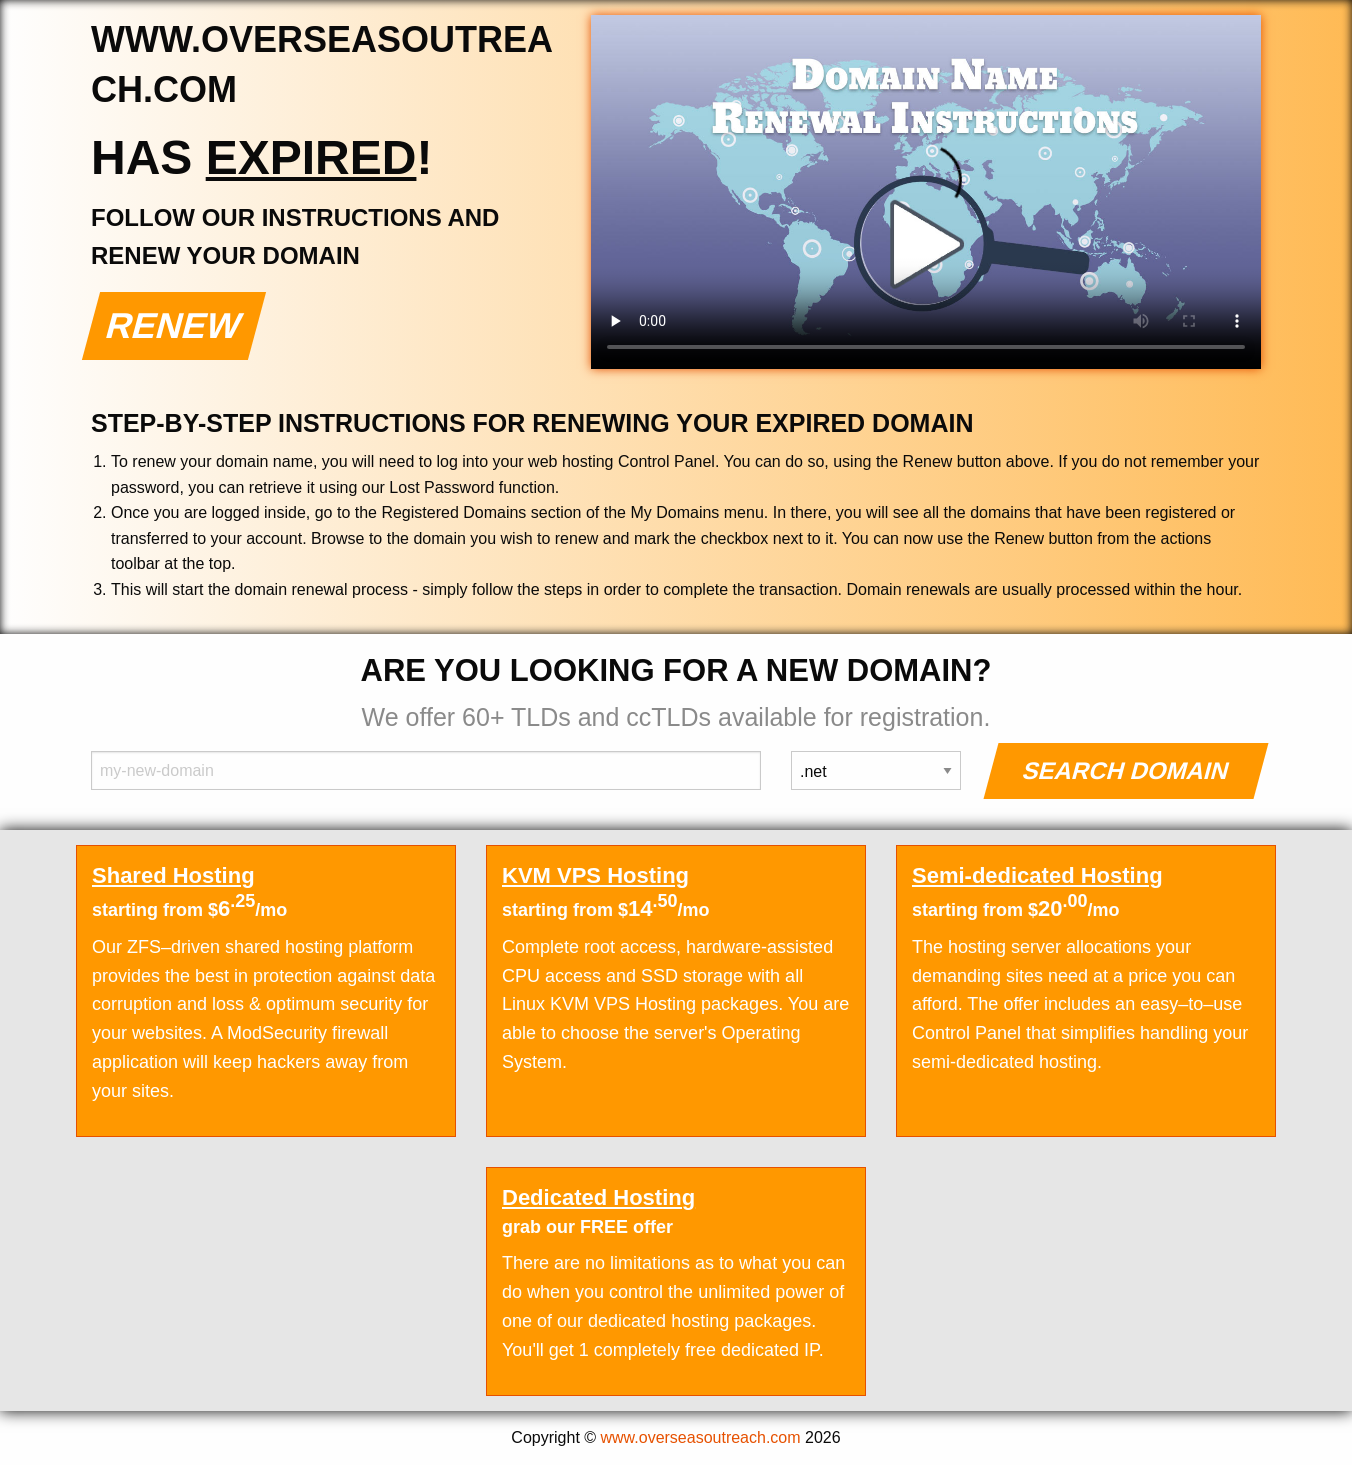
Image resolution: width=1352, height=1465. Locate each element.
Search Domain (1126, 770)
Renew (174, 325)
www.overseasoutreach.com (701, 1437)
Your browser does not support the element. (926, 192)
